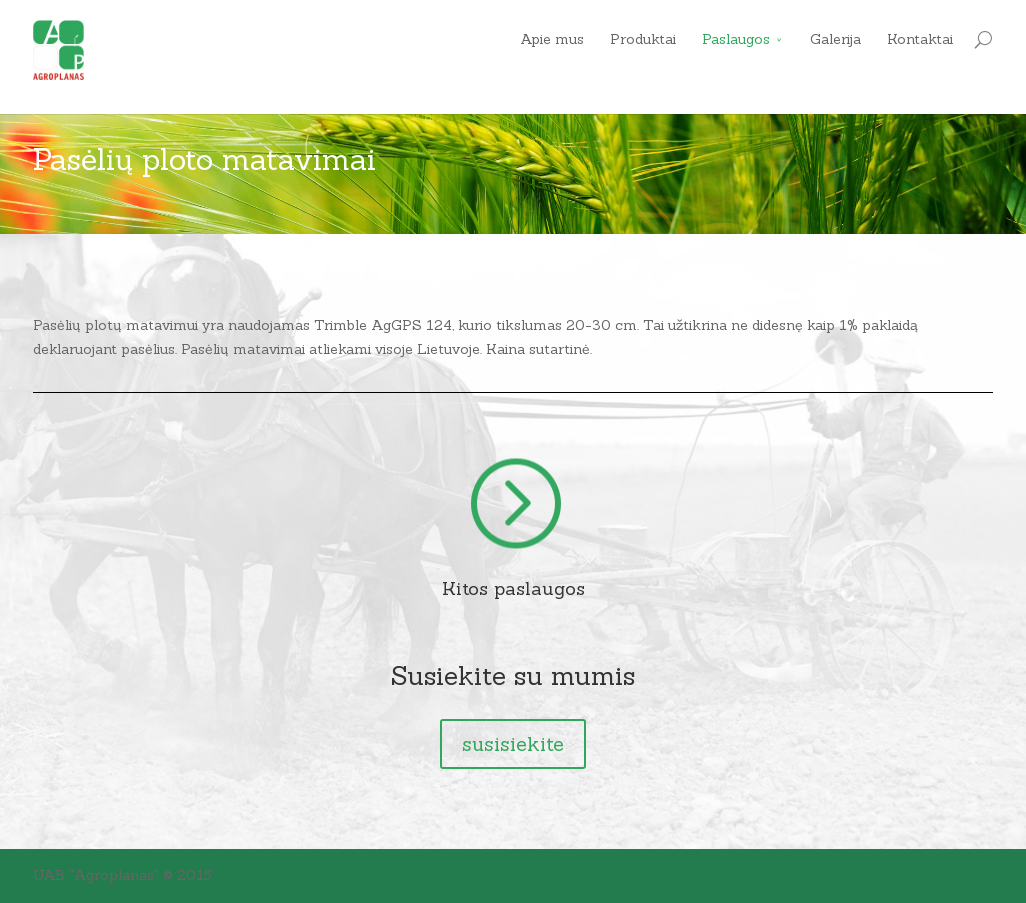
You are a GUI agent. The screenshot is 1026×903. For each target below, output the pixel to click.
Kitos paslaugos (513, 588)
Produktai (643, 39)
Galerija (835, 39)
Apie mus (552, 39)
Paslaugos (736, 39)
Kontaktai (920, 39)
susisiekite (513, 743)
